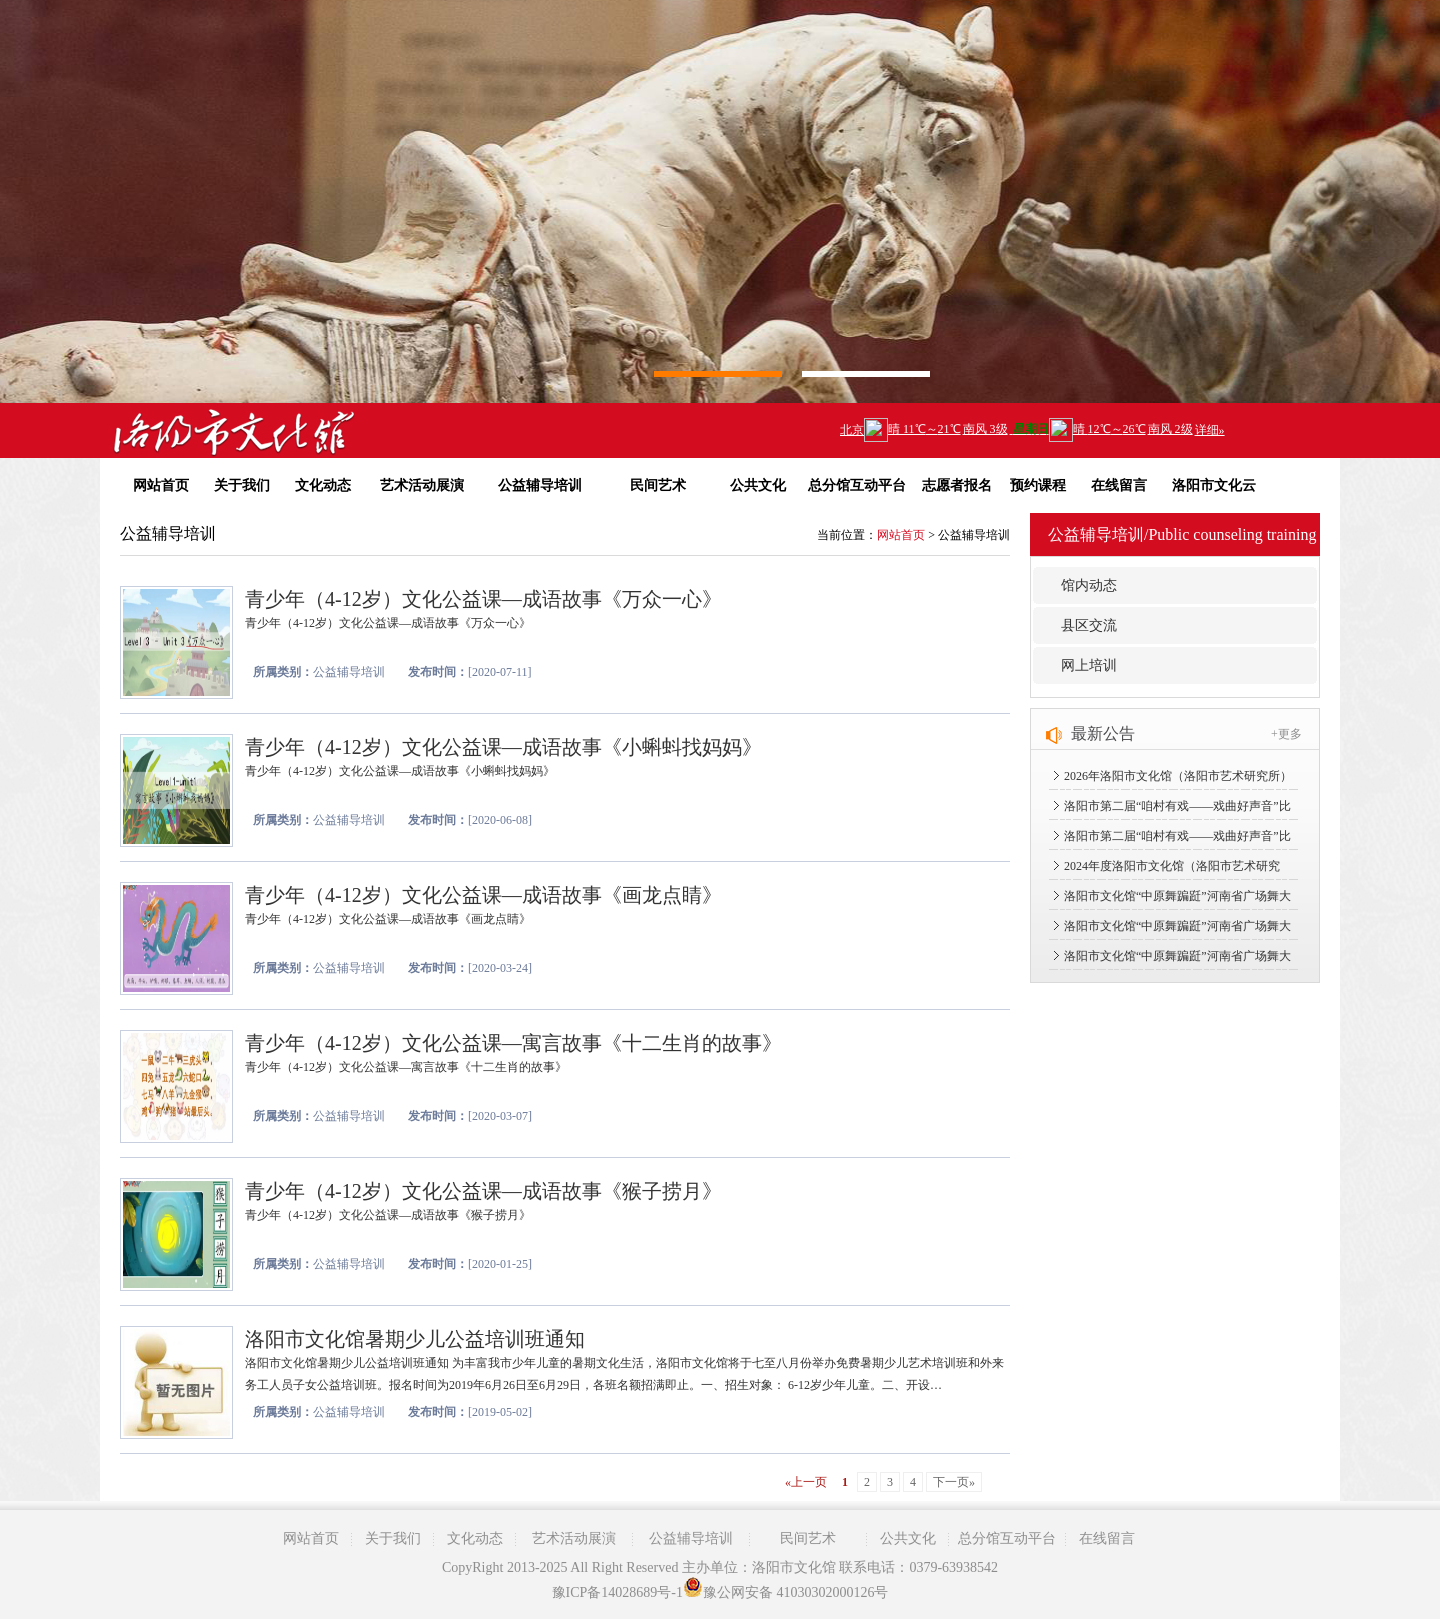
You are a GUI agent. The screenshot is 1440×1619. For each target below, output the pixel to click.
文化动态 (323, 485)
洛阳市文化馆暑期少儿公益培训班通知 (415, 1339)
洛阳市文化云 (1214, 485)
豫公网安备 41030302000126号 (786, 1592)
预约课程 (1038, 485)
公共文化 (758, 485)
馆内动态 (1089, 585)
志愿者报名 (957, 485)
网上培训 (1089, 665)
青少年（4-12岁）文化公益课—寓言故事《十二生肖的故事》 (513, 1043)
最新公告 (1103, 733)
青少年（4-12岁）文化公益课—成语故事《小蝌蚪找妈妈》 (503, 747)
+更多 (1286, 734)
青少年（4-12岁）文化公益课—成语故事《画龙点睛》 (483, 895)
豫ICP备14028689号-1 (617, 1592)
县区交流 (1089, 625)
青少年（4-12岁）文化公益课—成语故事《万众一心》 (483, 599)
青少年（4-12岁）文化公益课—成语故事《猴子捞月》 (483, 1191)
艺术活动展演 (422, 485)
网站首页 (161, 485)
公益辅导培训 (540, 485)
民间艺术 (658, 485)
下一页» (954, 1482)
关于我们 (242, 485)
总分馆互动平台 (857, 485)
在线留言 (1119, 485)
